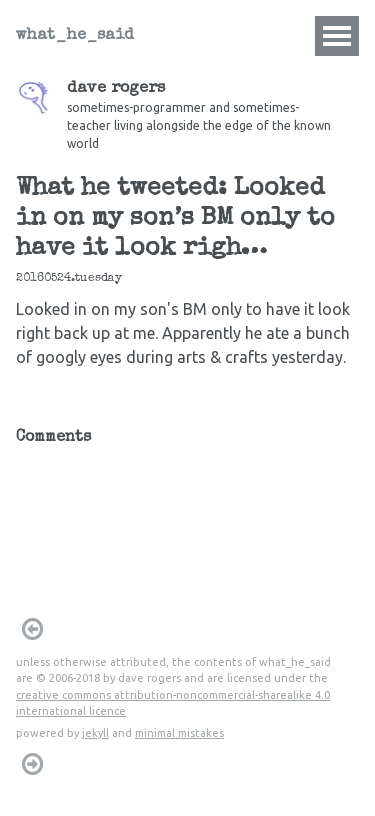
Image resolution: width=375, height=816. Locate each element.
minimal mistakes (179, 733)
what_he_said (75, 36)
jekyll (95, 733)
